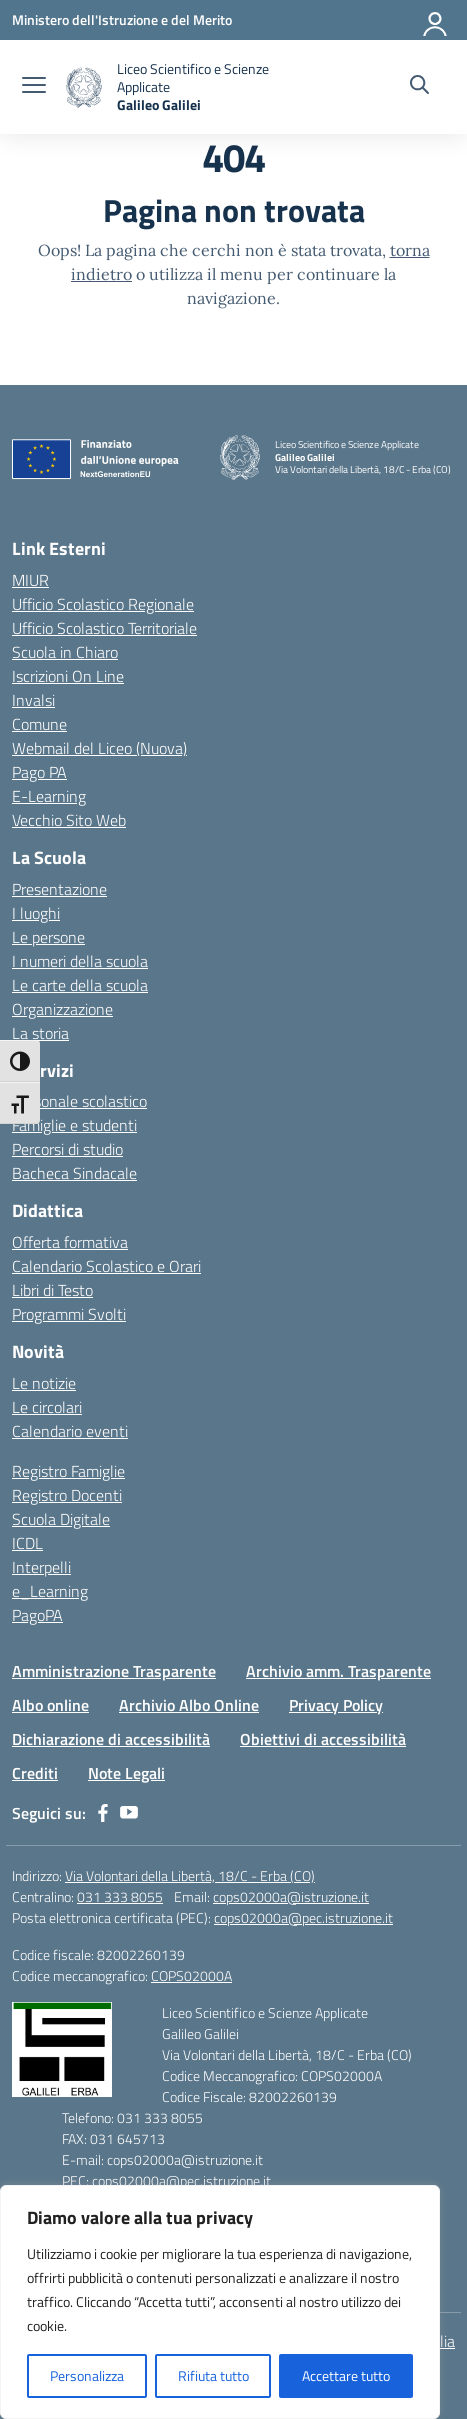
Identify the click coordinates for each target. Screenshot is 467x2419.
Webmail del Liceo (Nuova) (99, 748)
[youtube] (129, 1813)
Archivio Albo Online (189, 1705)
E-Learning (49, 796)
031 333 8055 (120, 1896)
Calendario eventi (70, 1431)
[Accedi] (436, 20)
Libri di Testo (52, 1290)
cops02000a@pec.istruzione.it (303, 1917)
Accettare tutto (346, 2375)
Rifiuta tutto (213, 2375)
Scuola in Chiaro (65, 652)
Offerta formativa (70, 1242)
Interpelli (41, 1567)
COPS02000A (191, 1975)
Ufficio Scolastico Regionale (103, 604)
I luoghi (36, 913)
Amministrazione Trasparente (114, 1671)
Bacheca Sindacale (74, 1173)
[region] (220, 2302)
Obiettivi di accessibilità (323, 1739)
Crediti (35, 1773)
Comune (39, 724)
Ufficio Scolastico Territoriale (104, 628)
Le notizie (44, 1383)
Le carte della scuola (80, 985)
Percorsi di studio (67, 1149)
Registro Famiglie (68, 1471)
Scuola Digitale (61, 1519)
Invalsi (33, 700)
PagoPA (37, 1615)
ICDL (27, 1543)
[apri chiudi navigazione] (34, 87)
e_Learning (50, 1591)
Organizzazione (62, 1009)
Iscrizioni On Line (68, 676)
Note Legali (126, 1773)
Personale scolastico (79, 1101)
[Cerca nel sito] (419, 87)
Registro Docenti (67, 1495)
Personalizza (87, 2375)
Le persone (48, 937)
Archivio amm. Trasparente (338, 1671)
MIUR (30, 580)
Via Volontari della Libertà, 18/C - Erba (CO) (190, 1875)
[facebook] (103, 1813)
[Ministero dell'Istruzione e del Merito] (122, 19)
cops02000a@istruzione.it (291, 1896)
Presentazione (59, 889)
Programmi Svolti (69, 1314)
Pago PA (39, 772)
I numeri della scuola (80, 961)
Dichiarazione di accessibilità (111, 1739)
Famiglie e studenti (74, 1125)
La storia (40, 1033)
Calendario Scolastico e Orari (106, 1266)
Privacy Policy (336, 1705)
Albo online (50, 1705)
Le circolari (47, 1407)
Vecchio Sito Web (69, 820)
